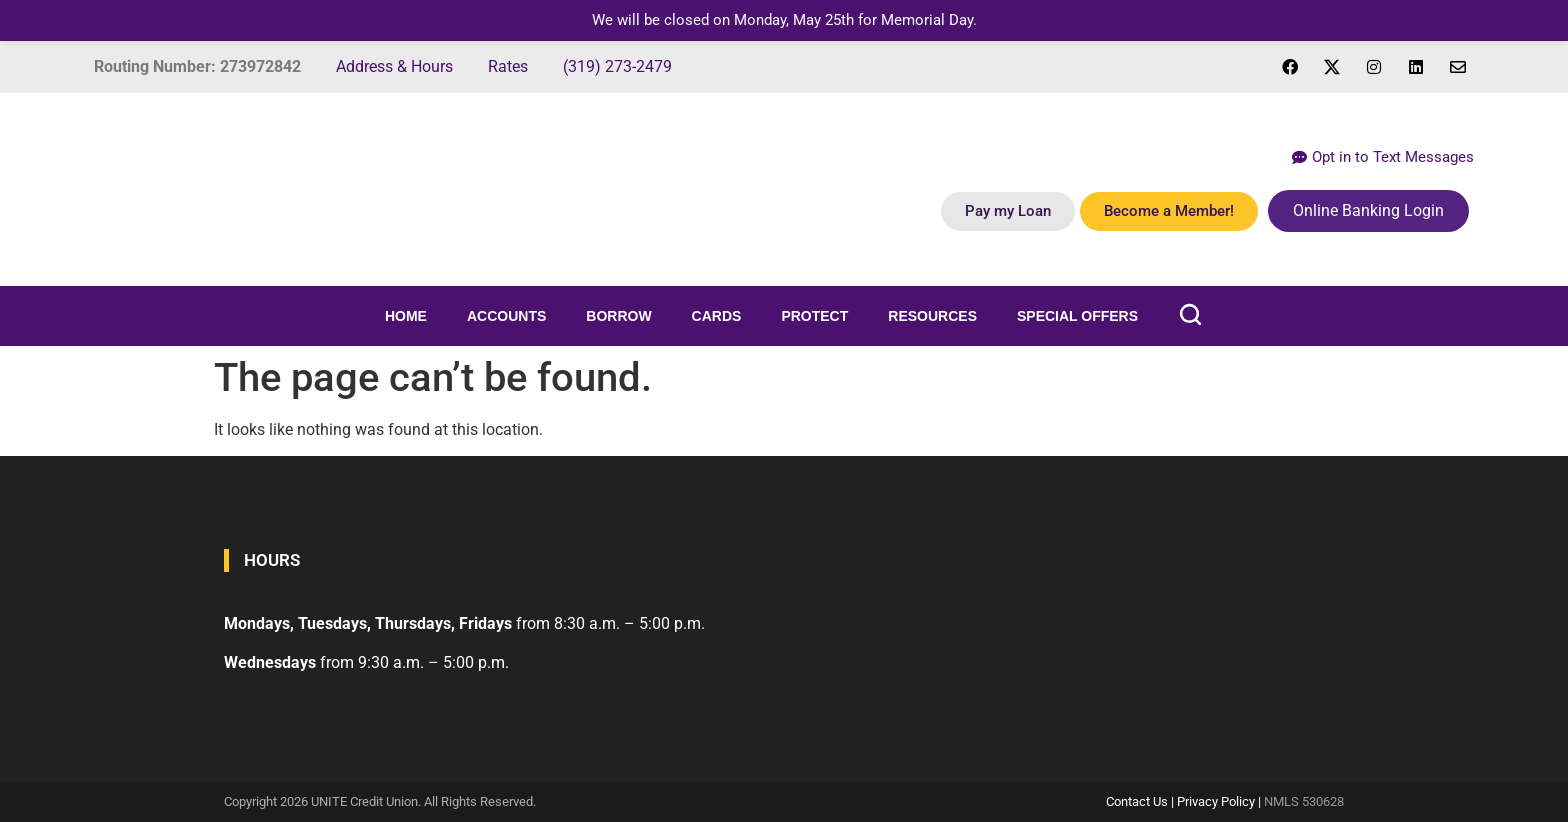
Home (406, 316)
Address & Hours (394, 66)
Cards (717, 316)
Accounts (506, 316)
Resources (932, 316)
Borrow (618, 316)
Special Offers (1077, 316)
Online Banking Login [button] (1368, 210)
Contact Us (1137, 801)
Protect (814, 316)
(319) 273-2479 (617, 66)
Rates (508, 66)
